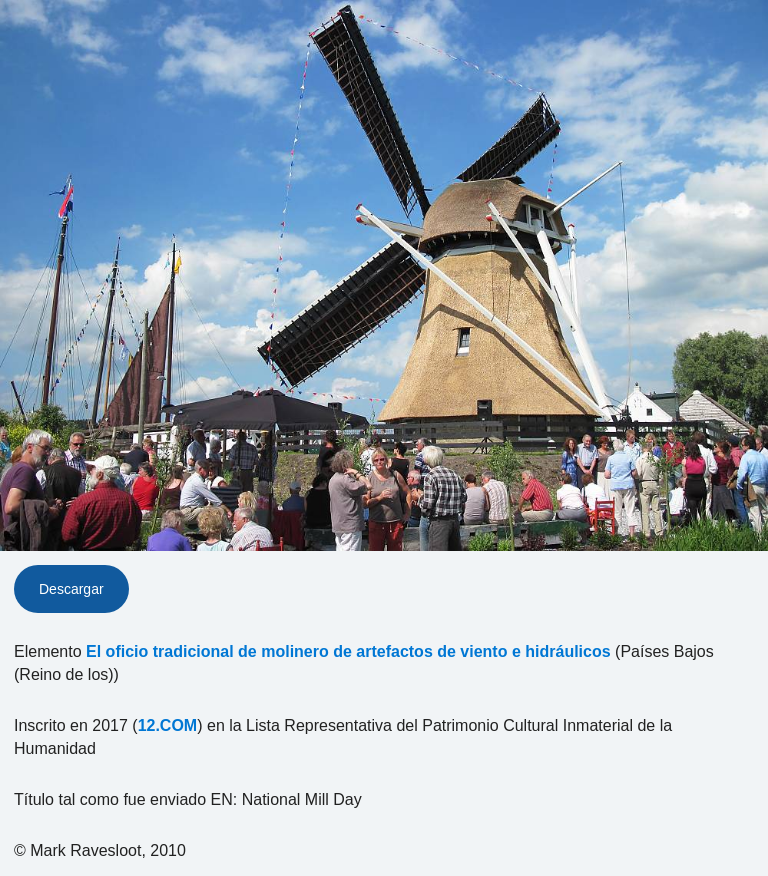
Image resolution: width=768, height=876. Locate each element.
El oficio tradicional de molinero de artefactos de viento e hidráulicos (348, 651)
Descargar (71, 589)
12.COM (168, 725)
